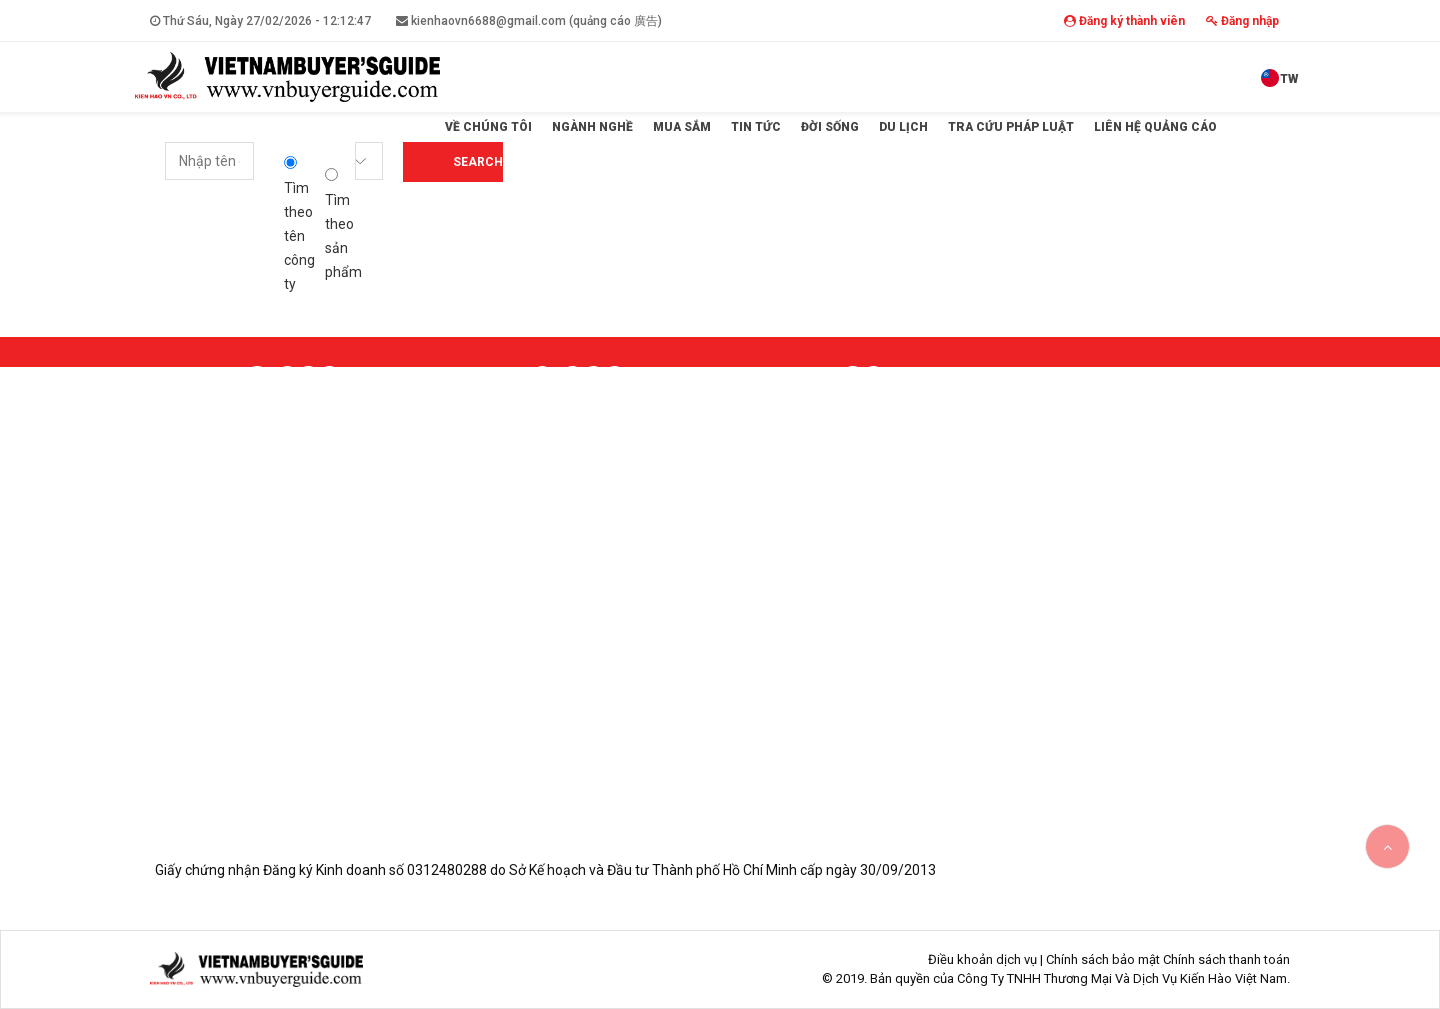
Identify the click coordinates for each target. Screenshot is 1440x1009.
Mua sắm (682, 127)
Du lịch (903, 127)
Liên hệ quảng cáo (1155, 127)
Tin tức (756, 127)
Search (478, 162)
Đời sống (830, 127)
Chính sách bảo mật (1103, 959)
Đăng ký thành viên (1124, 21)
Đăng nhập (1242, 21)
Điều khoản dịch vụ (982, 959)
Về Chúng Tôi (488, 127)
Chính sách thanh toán (1226, 959)
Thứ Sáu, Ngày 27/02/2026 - (260, 21)
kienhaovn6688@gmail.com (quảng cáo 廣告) (529, 21)
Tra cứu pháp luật (1011, 127)
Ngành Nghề (592, 127)
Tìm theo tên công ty (299, 224)
